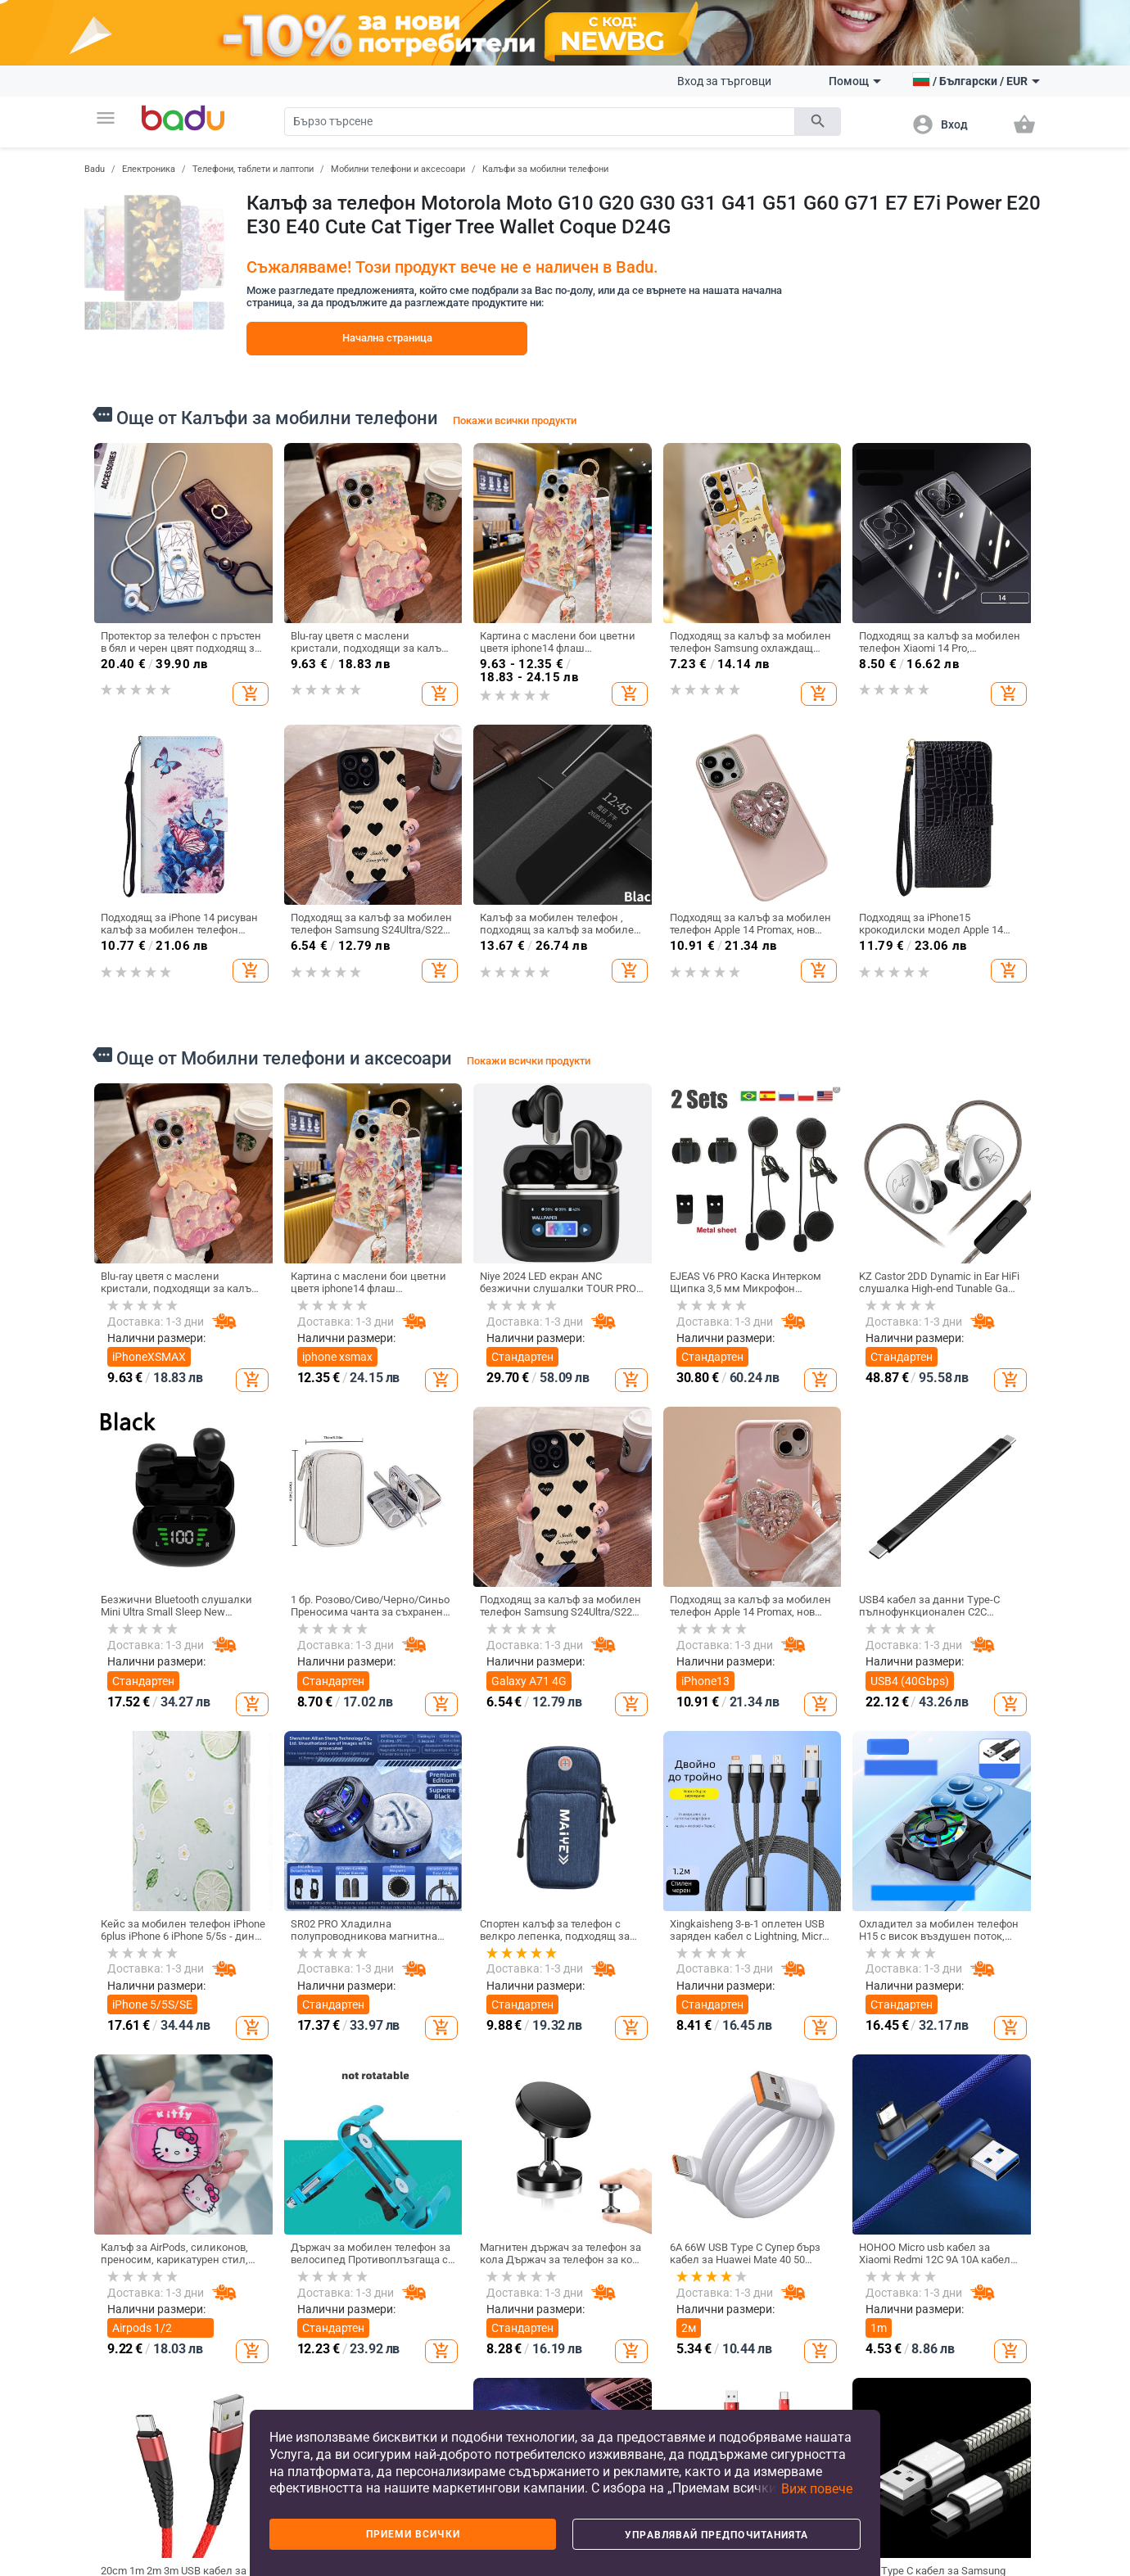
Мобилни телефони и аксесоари (398, 169)
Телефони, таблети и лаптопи (253, 169)
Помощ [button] (855, 81)
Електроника (148, 169)
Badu (94, 169)
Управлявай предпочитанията (716, 2535)
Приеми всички (413, 2534)
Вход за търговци (724, 81)
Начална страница (387, 338)
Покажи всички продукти (514, 420)
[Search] (539, 121)
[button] (105, 118)
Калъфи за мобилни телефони (545, 169)
